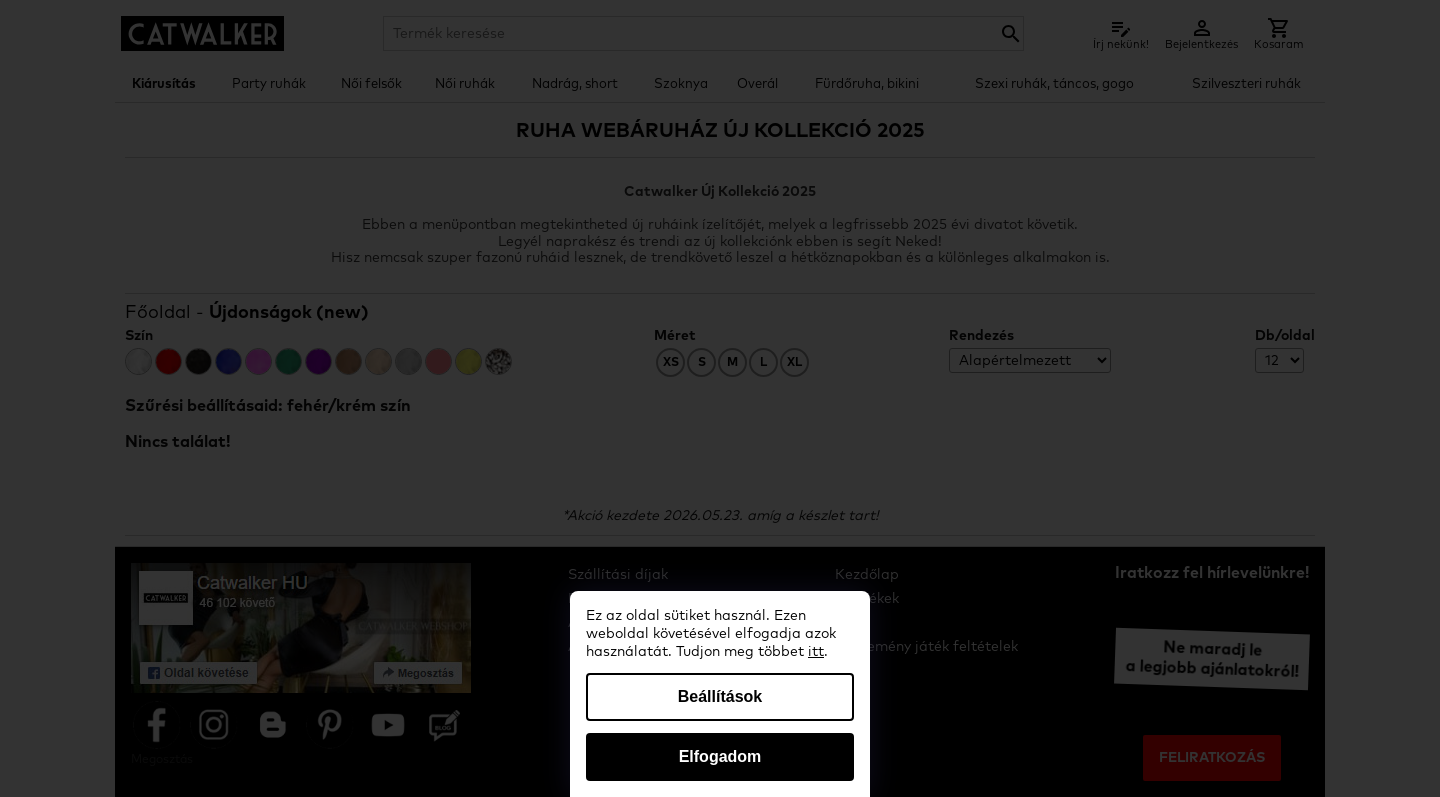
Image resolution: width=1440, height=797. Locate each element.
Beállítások (720, 696)
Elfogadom (720, 756)
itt (816, 652)
